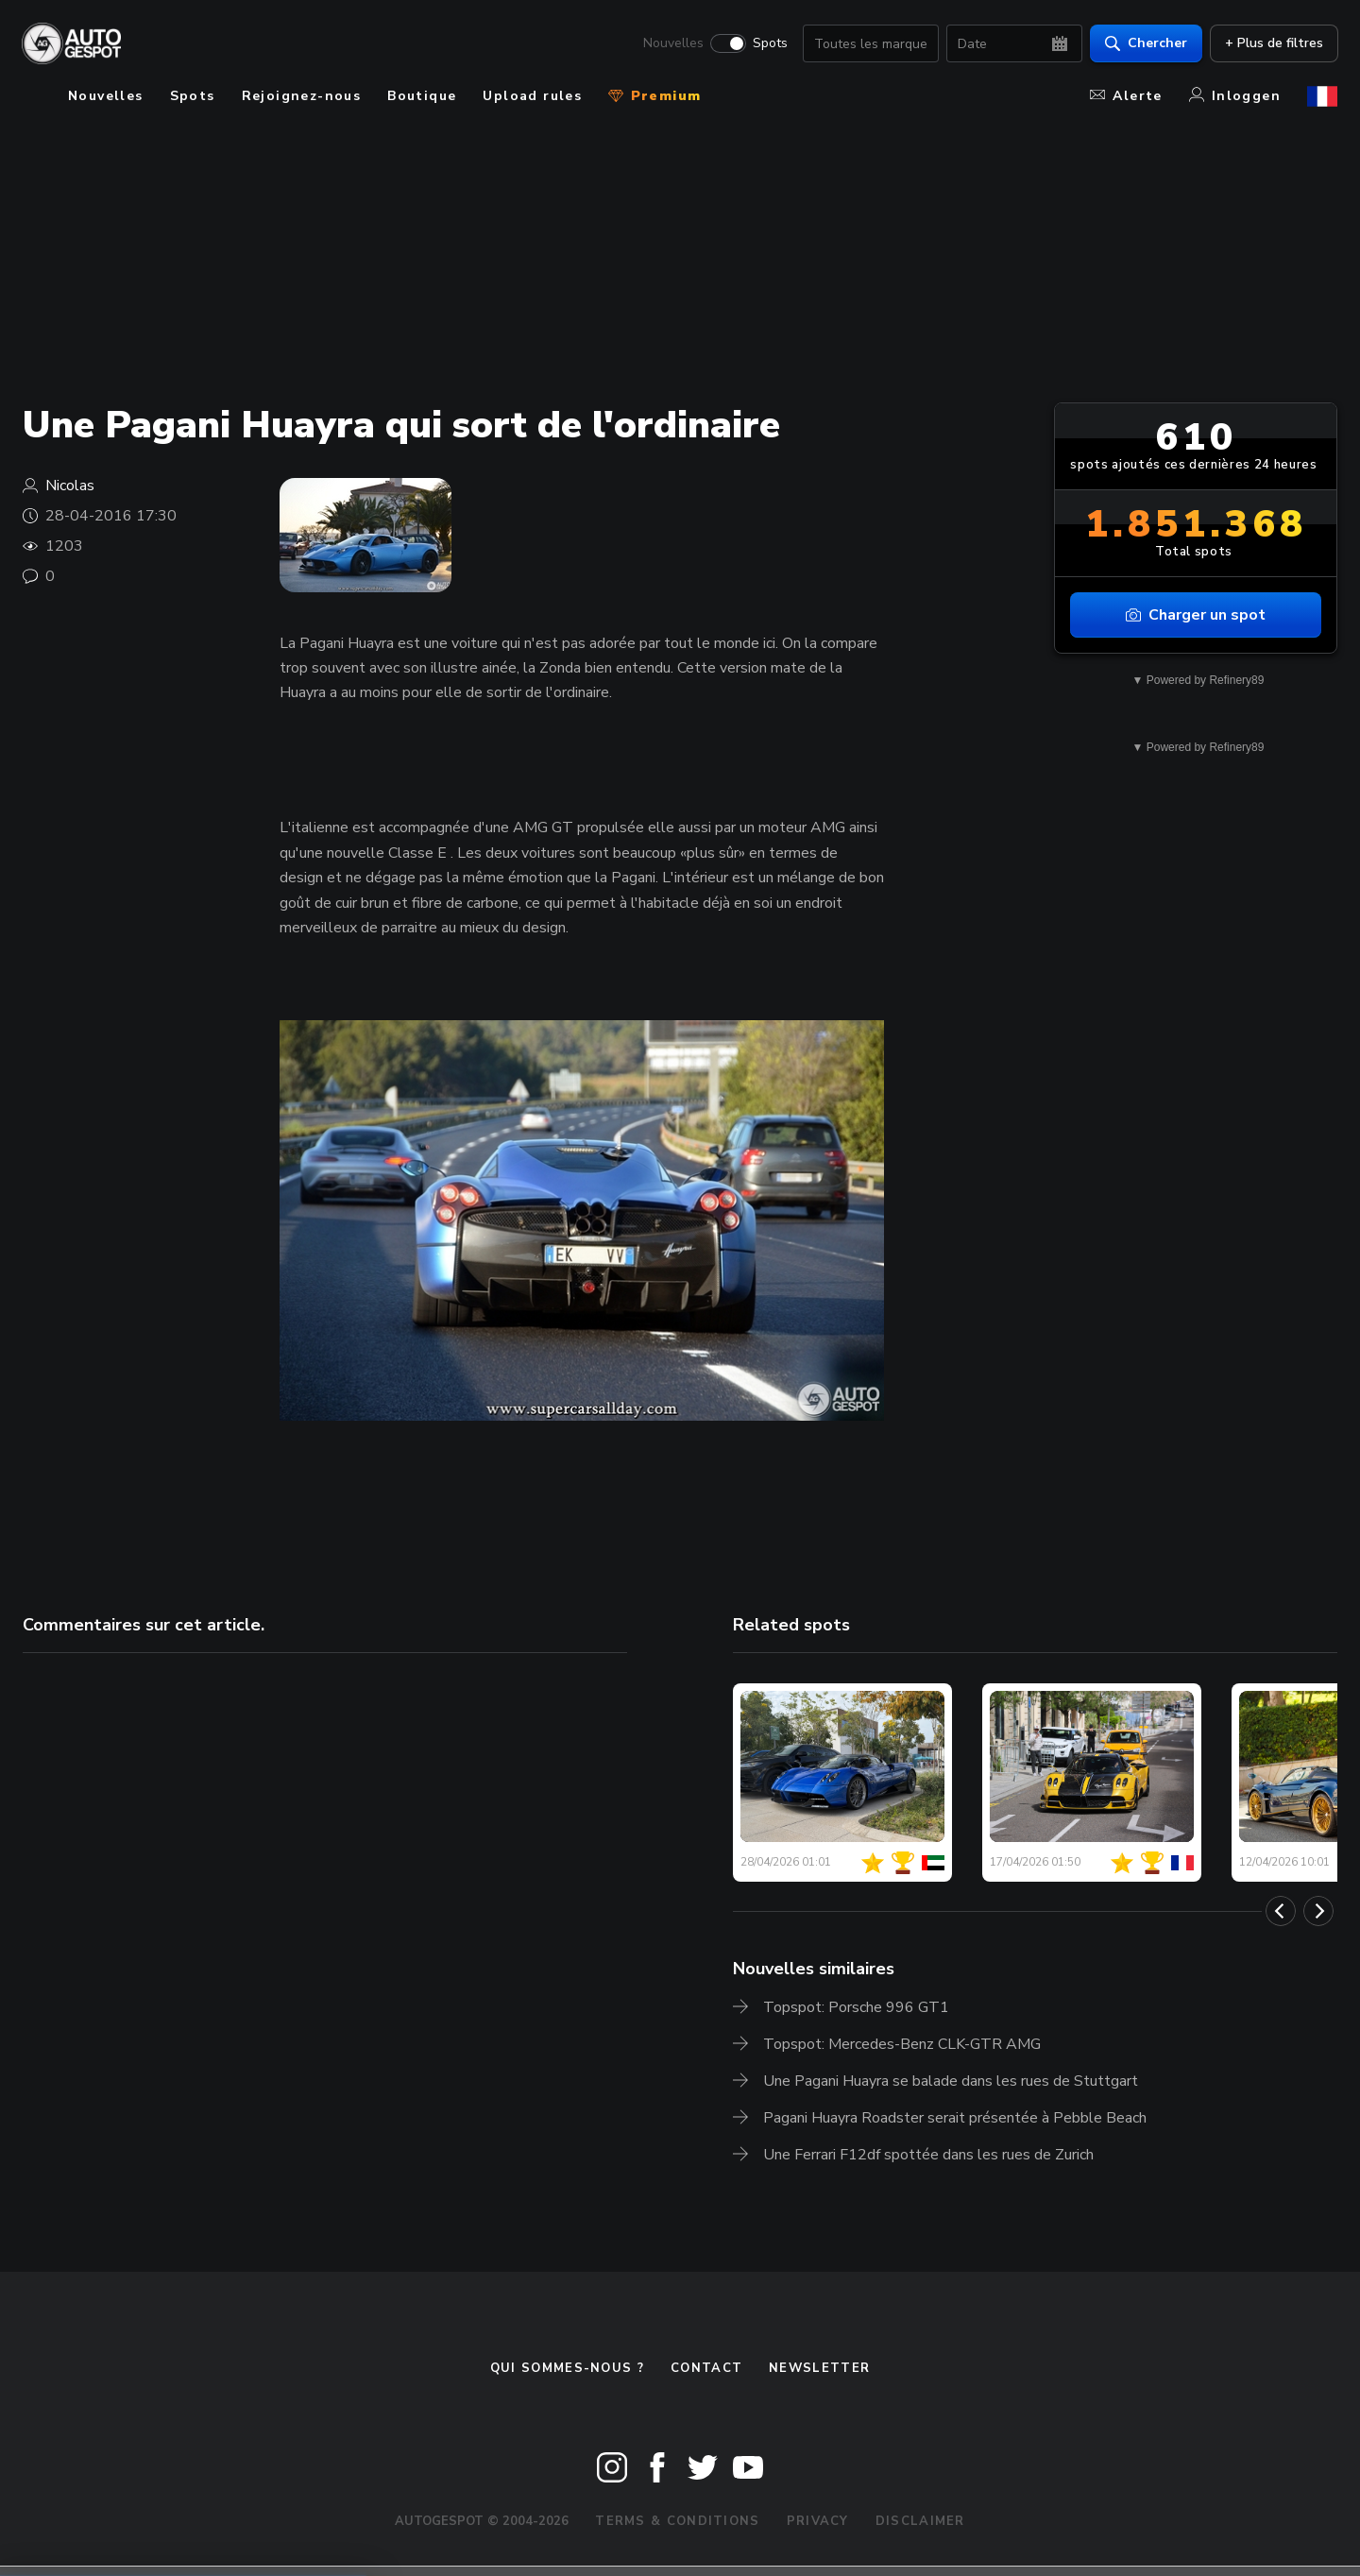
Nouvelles (672, 43)
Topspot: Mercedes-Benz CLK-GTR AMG (902, 2044)
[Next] (1318, 1911)
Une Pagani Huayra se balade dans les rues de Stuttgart (950, 2081)
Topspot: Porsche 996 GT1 (856, 2007)
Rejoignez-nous (302, 96)
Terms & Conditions (677, 2521)
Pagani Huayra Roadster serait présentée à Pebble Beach (955, 2117)
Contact (706, 2368)
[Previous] (1281, 1911)
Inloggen (1235, 96)
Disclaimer (920, 2521)
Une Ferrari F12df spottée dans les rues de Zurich (928, 2154)
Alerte (1126, 96)
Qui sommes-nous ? (567, 2368)
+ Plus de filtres (1273, 43)
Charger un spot (1196, 615)
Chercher (1145, 43)
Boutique (421, 96)
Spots (769, 43)
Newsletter (819, 2368)
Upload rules (532, 96)
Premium (654, 96)
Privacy (818, 2521)
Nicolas (69, 485)
